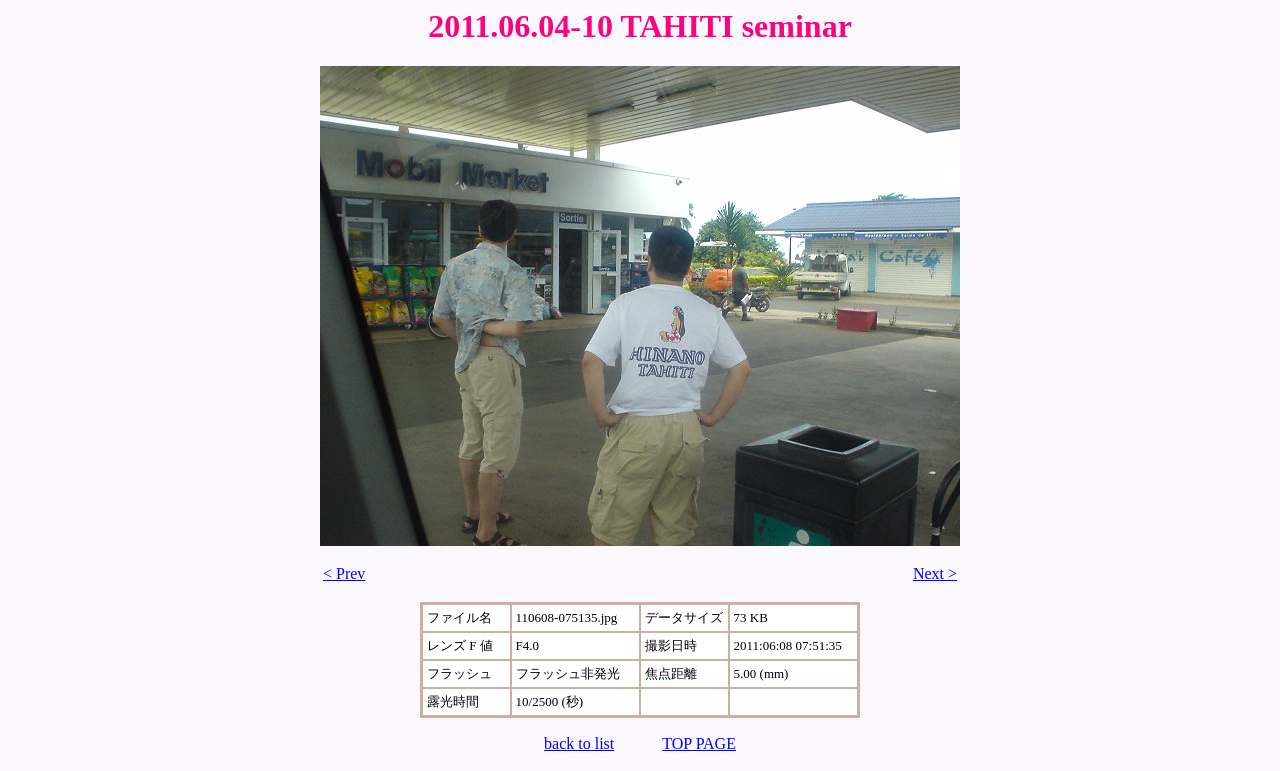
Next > (935, 573)
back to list (579, 743)
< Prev (344, 573)
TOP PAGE (699, 743)
